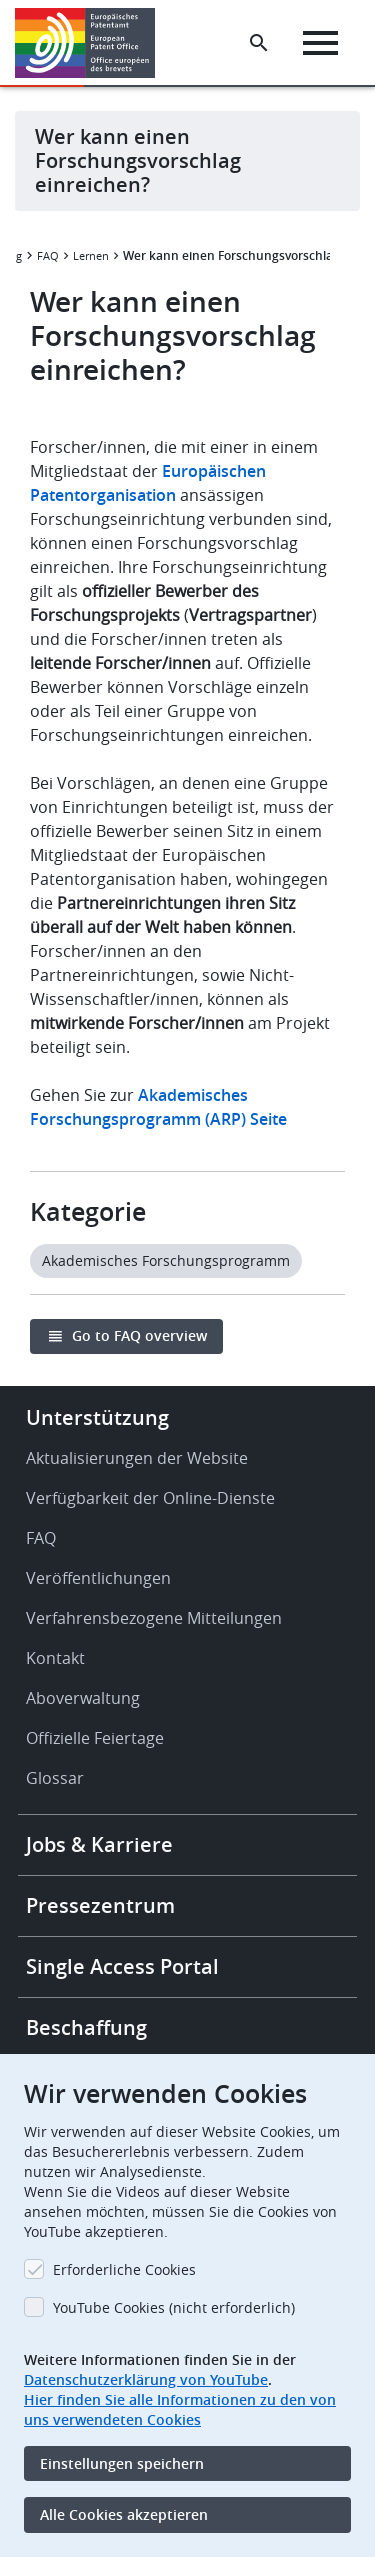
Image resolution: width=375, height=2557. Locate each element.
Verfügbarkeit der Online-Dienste (150, 1498)
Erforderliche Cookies (124, 2269)
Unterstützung (97, 1417)
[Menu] (320, 43)
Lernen (91, 255)
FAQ (48, 255)
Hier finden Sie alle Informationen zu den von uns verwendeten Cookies (180, 2409)
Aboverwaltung (83, 1698)
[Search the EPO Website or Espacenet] (259, 43)
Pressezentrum (100, 1905)
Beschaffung (86, 2027)
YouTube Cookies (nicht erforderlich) (174, 2307)
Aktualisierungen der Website (137, 1458)
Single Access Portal (122, 1966)
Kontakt (55, 1658)
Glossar (55, 1778)
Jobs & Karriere (99, 1844)
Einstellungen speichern (122, 2463)
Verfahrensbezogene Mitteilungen (154, 1618)
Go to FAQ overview (139, 1335)
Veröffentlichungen (98, 1578)
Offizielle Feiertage (95, 1738)
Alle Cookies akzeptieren (124, 2514)
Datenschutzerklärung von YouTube (146, 2379)
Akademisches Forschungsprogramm (166, 1260)
